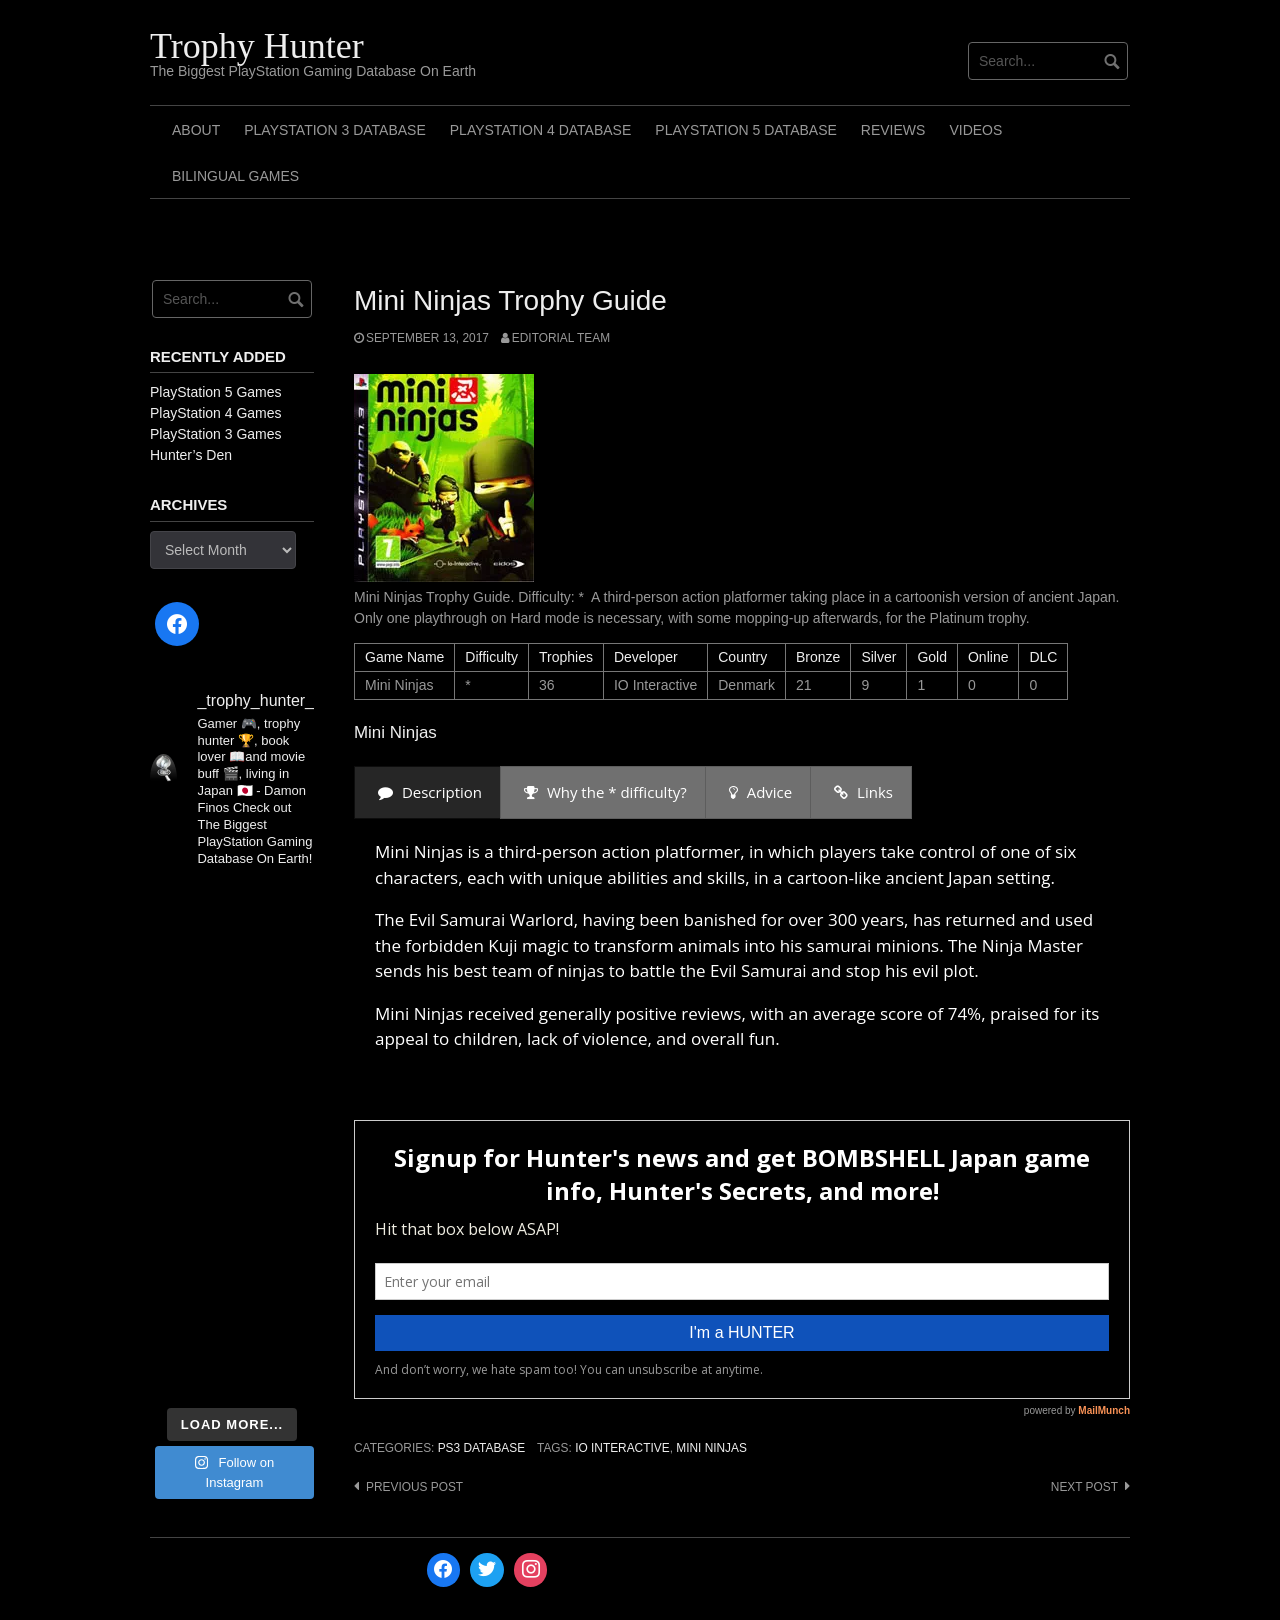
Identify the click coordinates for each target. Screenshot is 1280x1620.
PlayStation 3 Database (335, 130)
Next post (1084, 1487)
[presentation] (427, 792)
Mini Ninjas (711, 1448)
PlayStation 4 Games (216, 413)
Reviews (893, 130)
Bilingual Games (235, 176)
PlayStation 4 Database (541, 130)
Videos (975, 130)
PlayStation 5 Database (746, 130)
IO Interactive (622, 1448)
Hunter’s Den (191, 455)
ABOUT (196, 130)
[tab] (427, 792)
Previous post (414, 1487)
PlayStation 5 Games (216, 392)
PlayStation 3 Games (216, 434)
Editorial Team (561, 338)
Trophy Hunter (257, 46)
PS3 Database (481, 1448)
